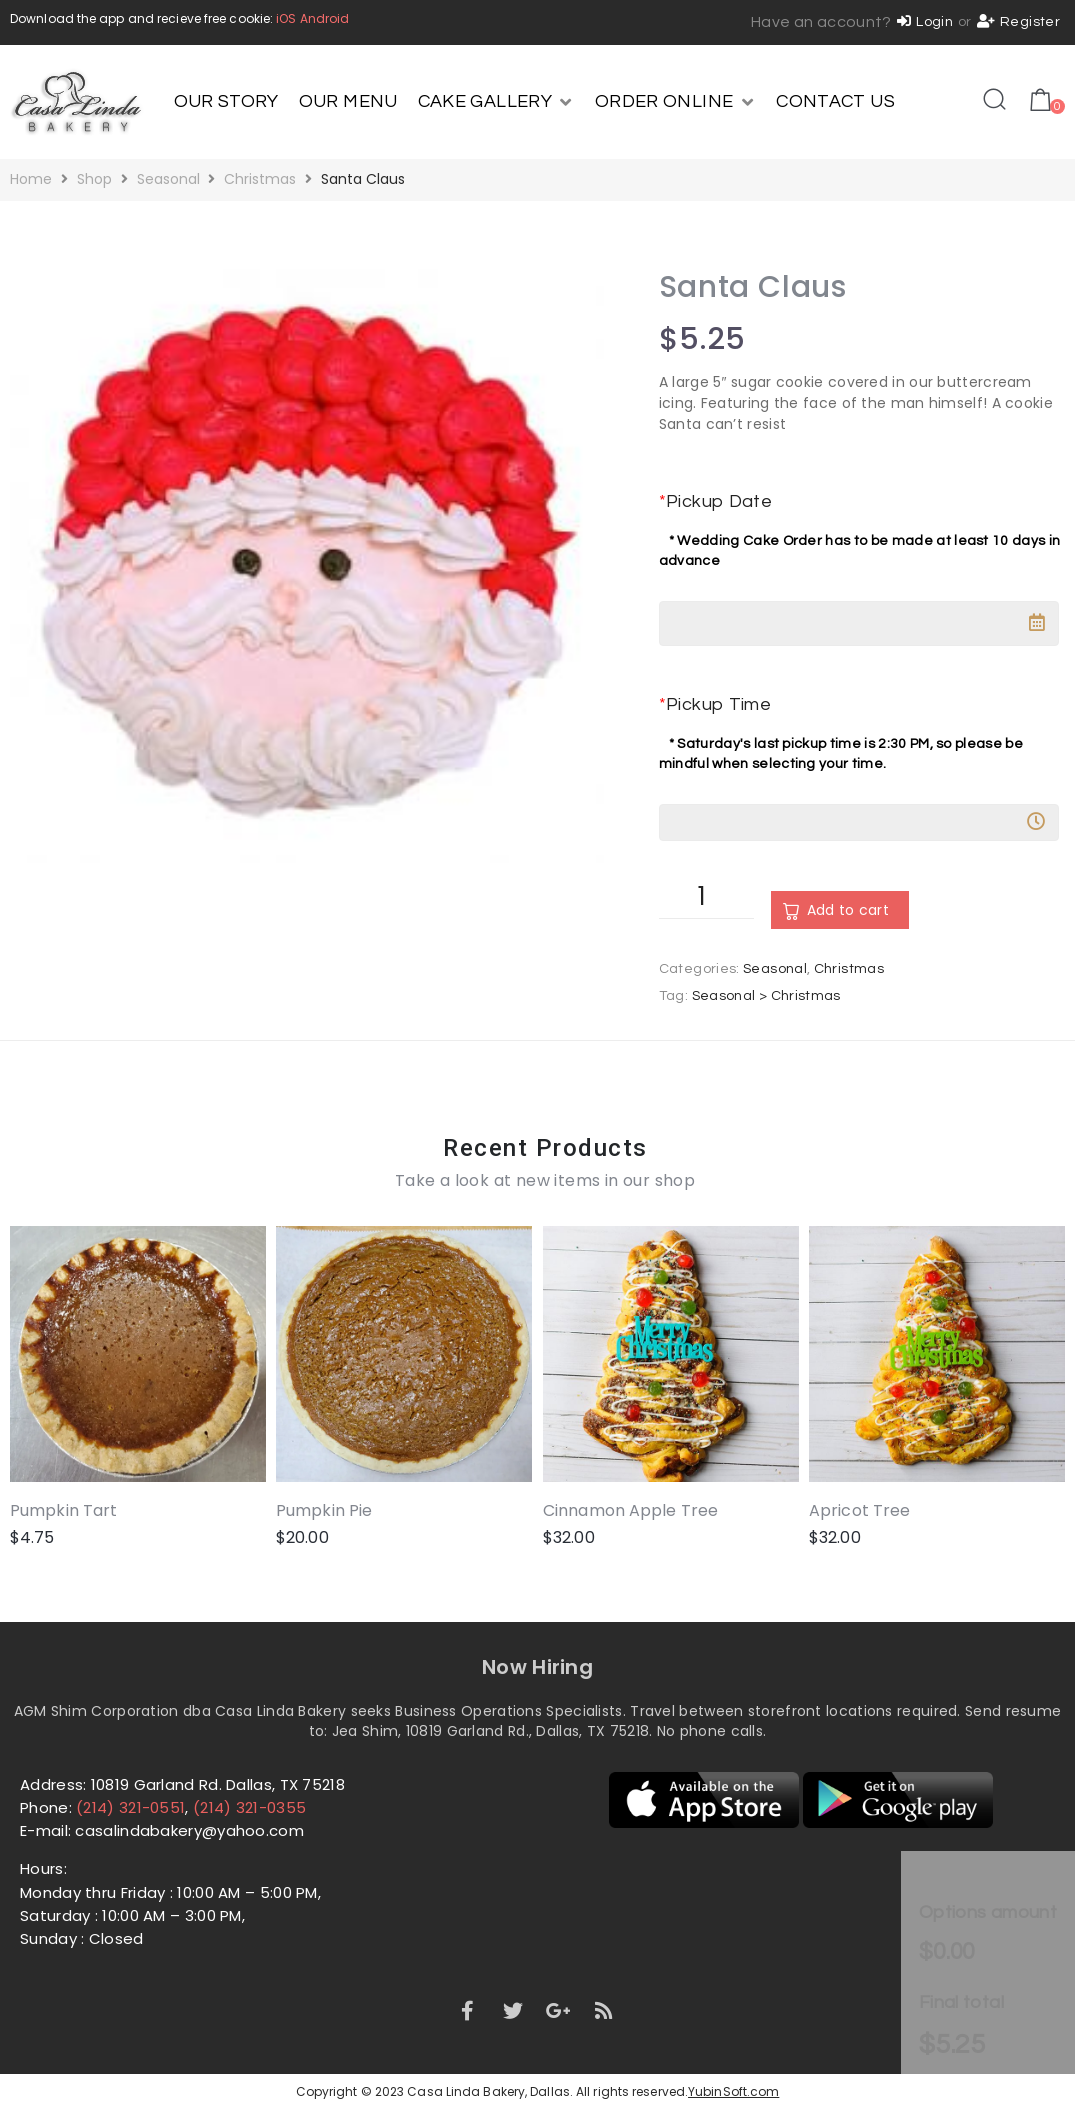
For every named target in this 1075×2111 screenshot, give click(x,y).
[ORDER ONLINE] (675, 102)
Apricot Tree (859, 1511)
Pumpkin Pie (324, 1511)
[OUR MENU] (348, 102)
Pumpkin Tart (63, 1511)
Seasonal (168, 179)
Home (31, 179)
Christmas (260, 179)
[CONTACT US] (835, 102)
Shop (94, 179)
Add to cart (848, 910)
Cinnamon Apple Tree (630, 1511)
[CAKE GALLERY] (496, 102)
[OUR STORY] (226, 102)
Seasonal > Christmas (766, 996)
